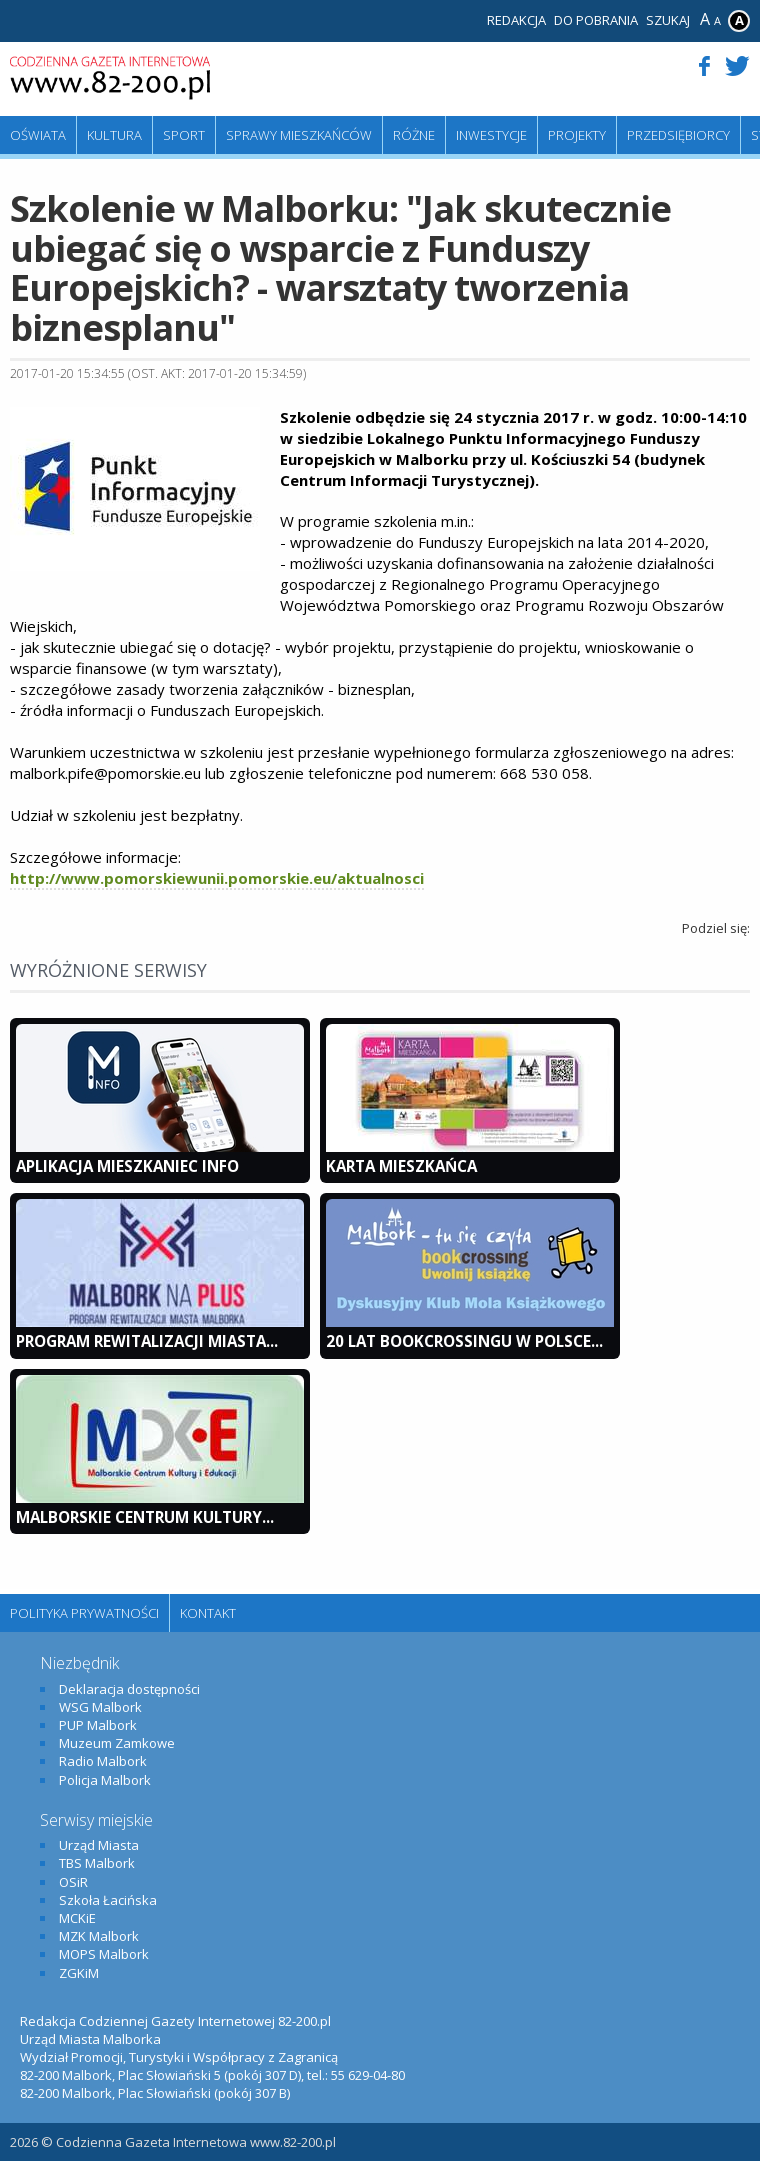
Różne (414, 135)
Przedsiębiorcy (678, 135)
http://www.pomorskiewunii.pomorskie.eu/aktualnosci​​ (217, 878)
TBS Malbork (97, 1863)
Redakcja (516, 20)
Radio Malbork (103, 1761)
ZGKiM (79, 1973)
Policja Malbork (105, 1780)
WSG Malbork (100, 1707)
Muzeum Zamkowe (117, 1743)
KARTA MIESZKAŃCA (401, 1166)
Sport (184, 135)
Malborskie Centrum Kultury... (145, 1517)
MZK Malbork (99, 1936)
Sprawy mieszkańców (299, 135)
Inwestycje (491, 135)
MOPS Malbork (104, 1954)
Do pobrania (596, 20)
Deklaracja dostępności (129, 1689)
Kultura (114, 135)
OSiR (73, 1882)
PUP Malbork (98, 1725)
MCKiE (77, 1918)
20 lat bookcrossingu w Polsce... (464, 1341)
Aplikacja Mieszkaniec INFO (127, 1166)
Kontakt (208, 1613)
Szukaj (668, 20)
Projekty (577, 135)
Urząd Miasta (99, 1845)
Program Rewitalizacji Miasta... (147, 1341)
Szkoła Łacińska (108, 1900)
